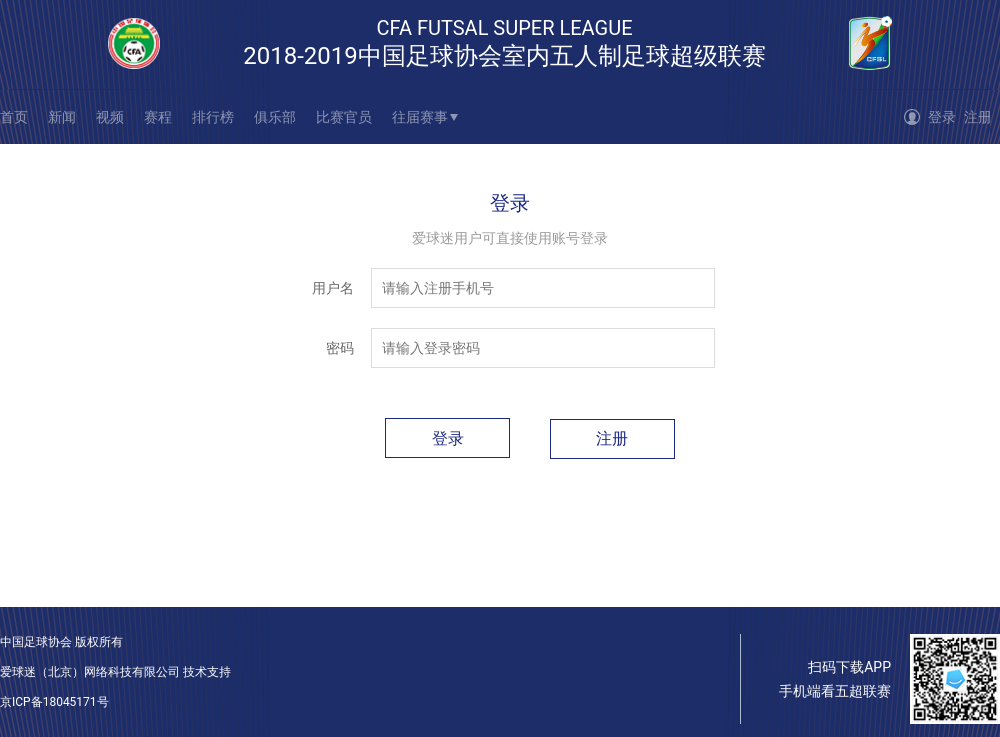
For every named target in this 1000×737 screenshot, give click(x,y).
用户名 (333, 288)
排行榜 (213, 117)
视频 (110, 117)
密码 (340, 348)
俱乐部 (275, 117)
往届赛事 (420, 117)
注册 (978, 117)
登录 (942, 117)
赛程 (158, 117)
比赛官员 (344, 117)
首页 (14, 117)
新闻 (62, 117)
